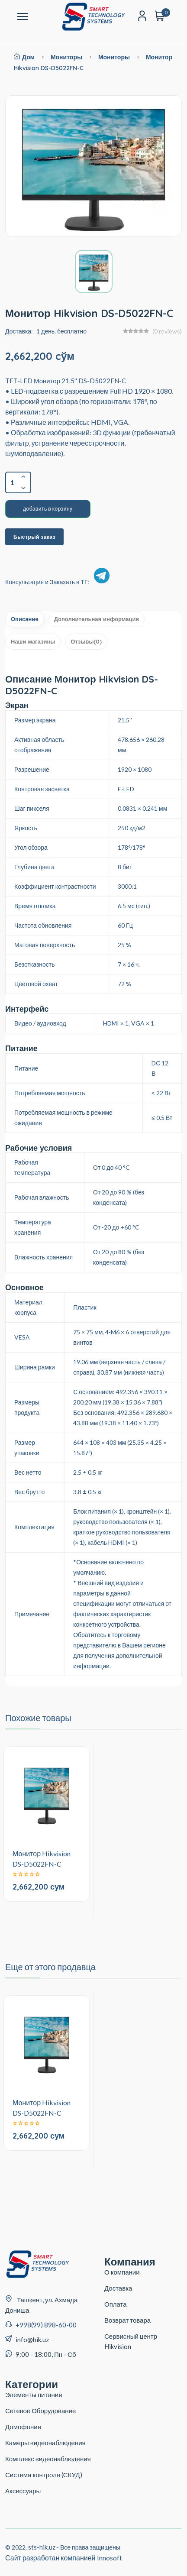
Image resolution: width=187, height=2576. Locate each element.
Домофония (23, 2426)
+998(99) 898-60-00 (46, 2325)
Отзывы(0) (86, 641)
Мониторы (66, 57)
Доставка (118, 2288)
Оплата (115, 2304)
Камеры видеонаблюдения (45, 2443)
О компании (122, 2272)
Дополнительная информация (96, 618)
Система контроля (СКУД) (43, 2475)
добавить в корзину (48, 508)
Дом (24, 57)
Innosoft (109, 2557)
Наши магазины (33, 641)
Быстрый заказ (34, 537)
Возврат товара (127, 2320)
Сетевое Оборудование (40, 2410)
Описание (25, 618)
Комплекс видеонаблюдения (48, 2459)
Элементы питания (33, 2394)
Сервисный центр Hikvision (130, 2341)
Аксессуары (23, 2491)
